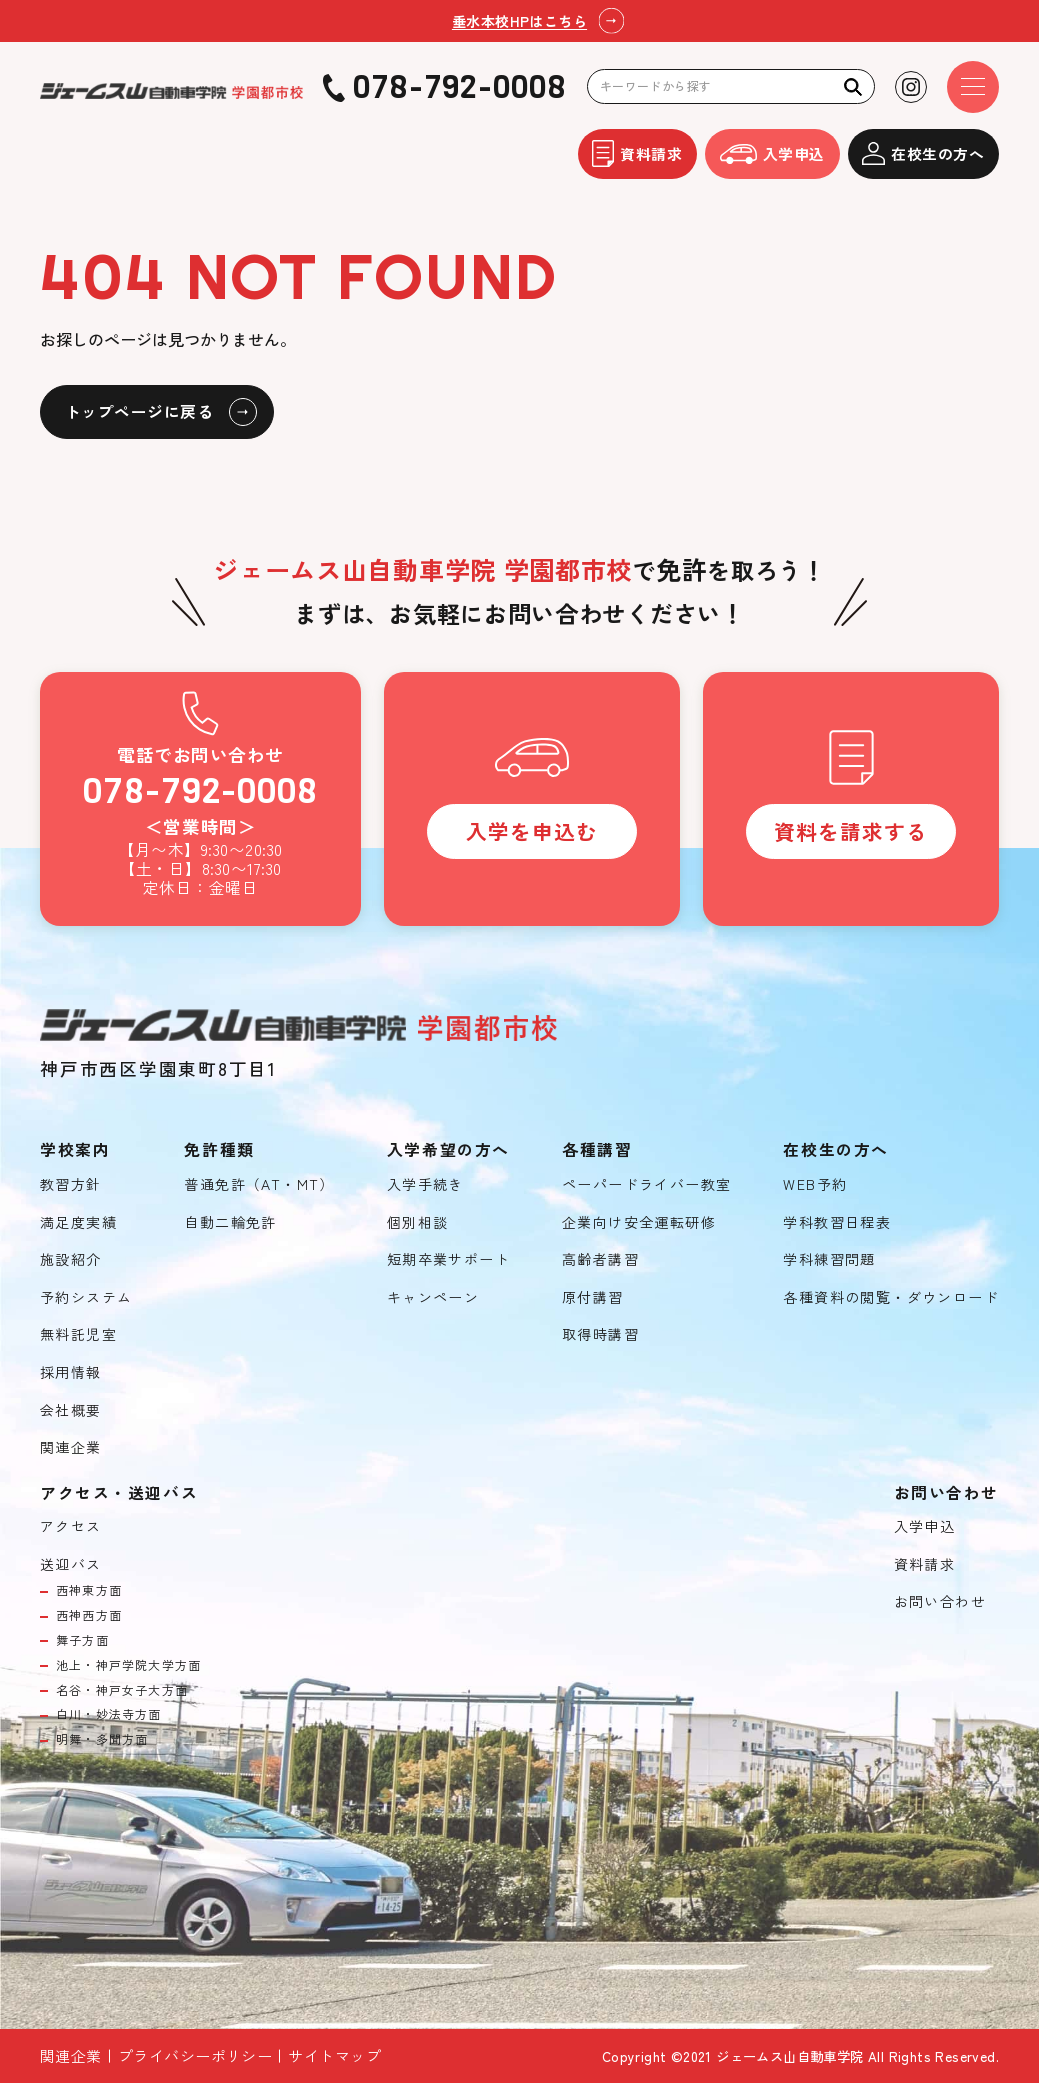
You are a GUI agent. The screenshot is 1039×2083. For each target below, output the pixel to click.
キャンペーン (433, 1297)
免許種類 (219, 1150)
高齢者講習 (600, 1259)
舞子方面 (82, 1640)
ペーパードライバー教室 (646, 1184)
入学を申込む (532, 831)
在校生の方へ (923, 153)
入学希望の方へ (448, 1150)
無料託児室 (78, 1334)
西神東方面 (89, 1590)
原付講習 (593, 1297)
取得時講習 (600, 1334)
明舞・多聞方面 (102, 1739)
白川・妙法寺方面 (109, 1714)
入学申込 (772, 153)
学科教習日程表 (837, 1222)
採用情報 (71, 1372)
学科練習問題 (829, 1259)
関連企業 (71, 1447)
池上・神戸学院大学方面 (128, 1665)
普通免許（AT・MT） (259, 1184)
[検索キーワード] (731, 86)
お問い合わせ (940, 1601)
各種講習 (597, 1150)
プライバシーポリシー (195, 2056)
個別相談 (418, 1222)
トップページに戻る (139, 411)
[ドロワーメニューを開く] (973, 87)
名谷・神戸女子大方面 (122, 1690)
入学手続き (425, 1184)
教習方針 (71, 1184)
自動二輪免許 (230, 1222)
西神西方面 (89, 1615)
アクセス (71, 1526)
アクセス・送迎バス (119, 1493)
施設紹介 (71, 1259)
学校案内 (75, 1150)
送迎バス (71, 1564)
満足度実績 (78, 1222)
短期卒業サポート (448, 1259)
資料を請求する (851, 831)
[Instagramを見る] (911, 87)
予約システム (86, 1297)
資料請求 (637, 153)
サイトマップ (334, 2056)
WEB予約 (815, 1184)
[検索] (853, 87)
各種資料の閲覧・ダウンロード (891, 1297)
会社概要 (71, 1410)
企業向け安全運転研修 (639, 1222)
